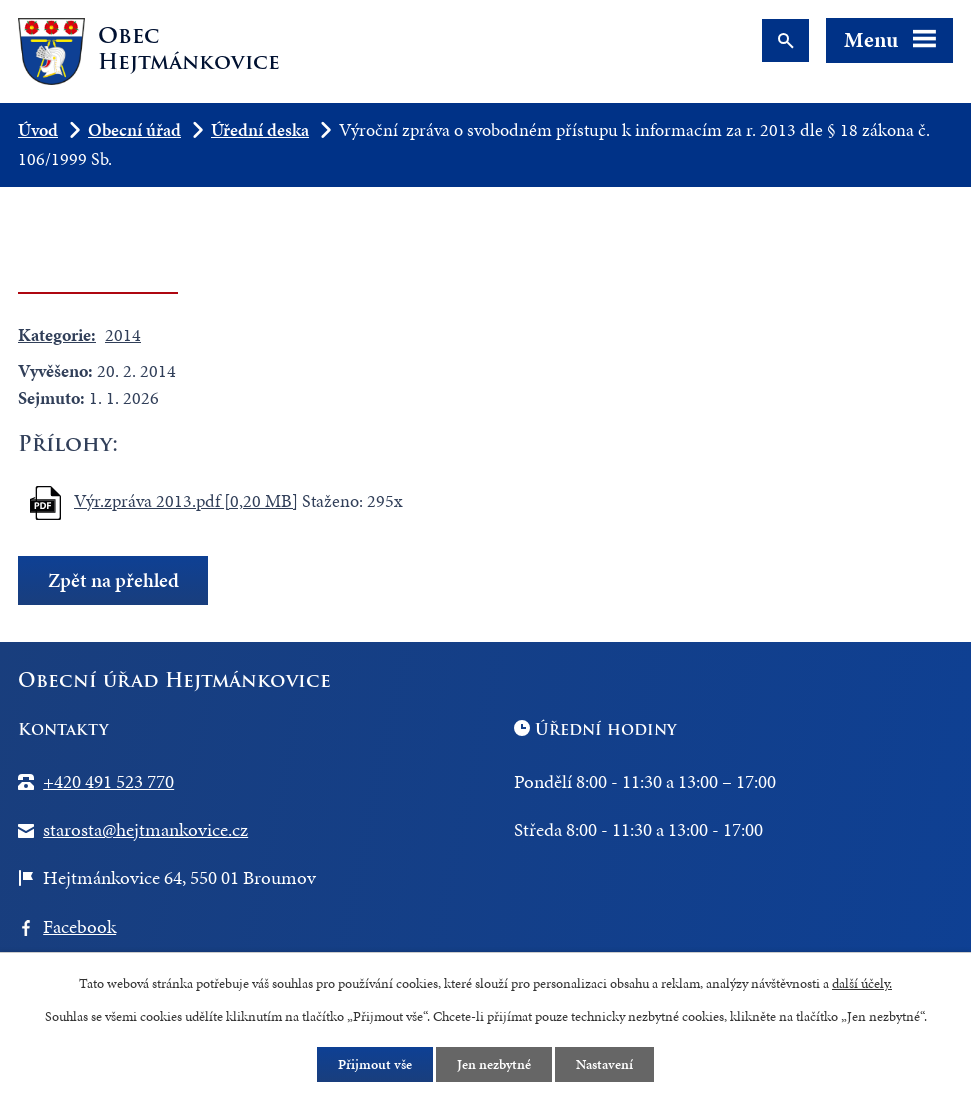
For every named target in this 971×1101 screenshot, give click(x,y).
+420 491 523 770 (108, 781)
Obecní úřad (134, 129)
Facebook (79, 926)
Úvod (38, 129)
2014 (123, 334)
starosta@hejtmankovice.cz (145, 829)
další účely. (862, 983)
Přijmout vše (375, 1064)
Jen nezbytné (494, 1064)
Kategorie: (57, 334)
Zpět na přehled (113, 580)
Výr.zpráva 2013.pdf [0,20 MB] (186, 500)
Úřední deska (260, 129)
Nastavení (604, 1064)
